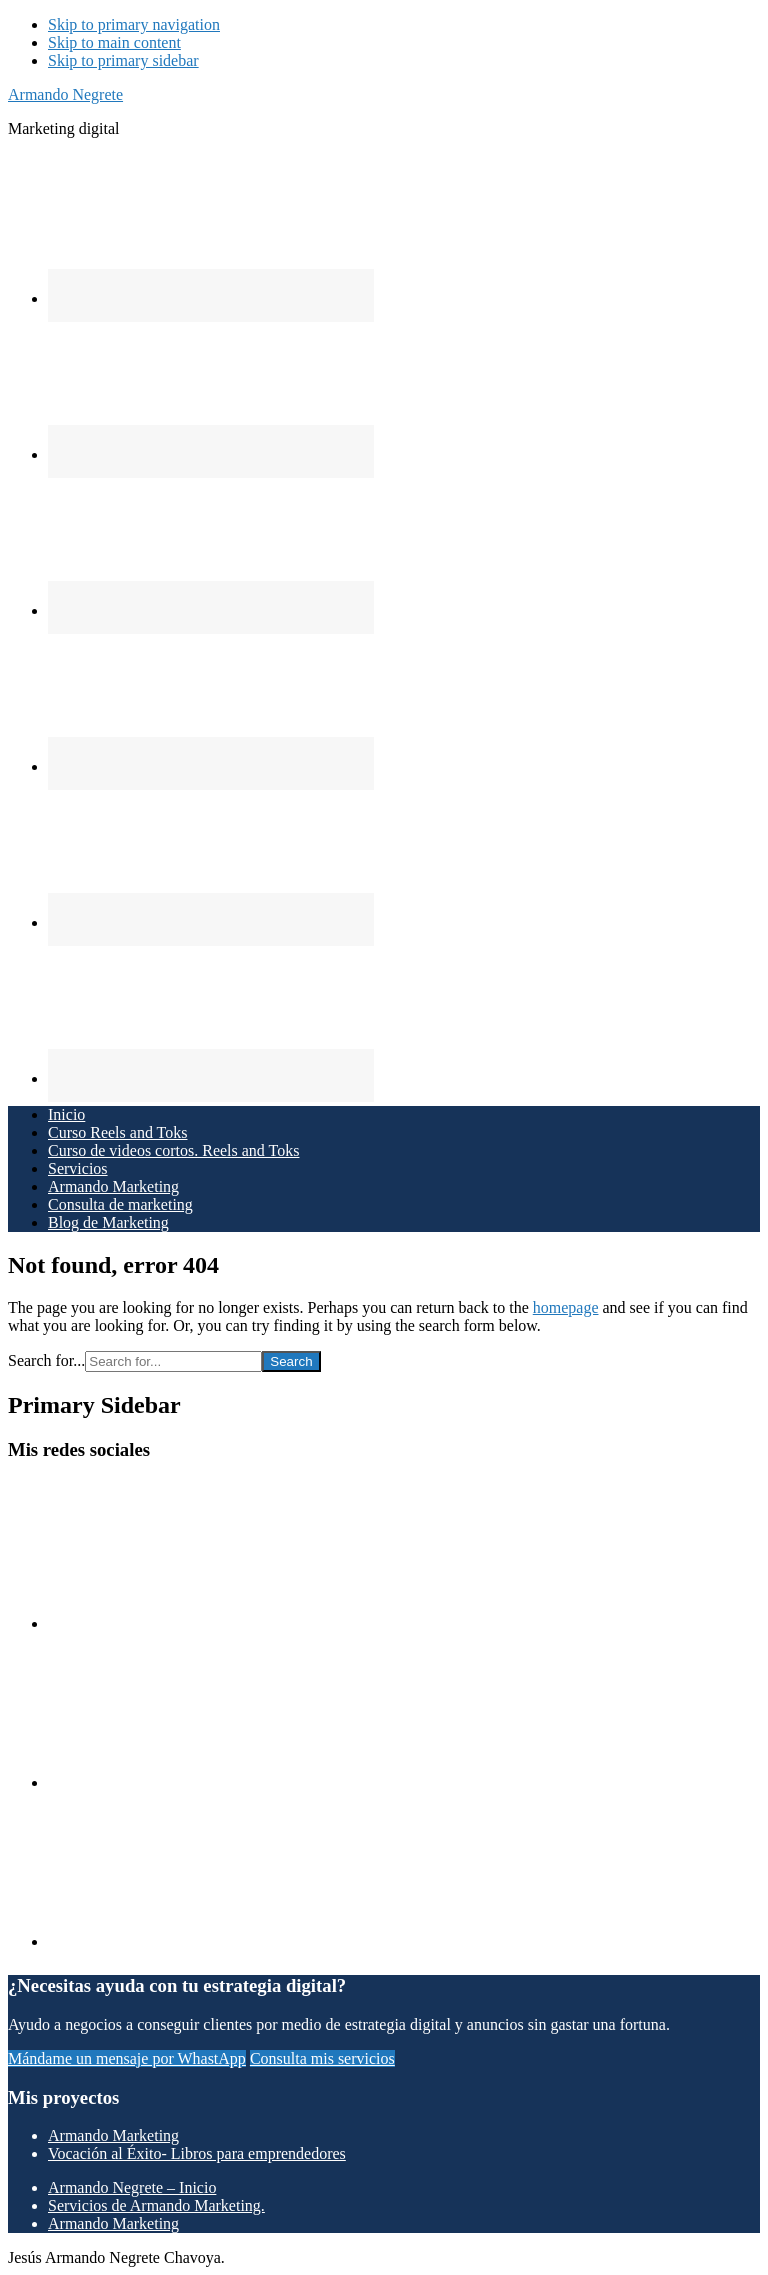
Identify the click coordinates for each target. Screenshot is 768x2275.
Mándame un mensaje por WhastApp (127, 2058)
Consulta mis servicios (322, 2058)
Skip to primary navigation (134, 24)
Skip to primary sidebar (123, 60)
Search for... (46, 1360)
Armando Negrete (65, 94)
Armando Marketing (113, 2135)
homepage (566, 1307)
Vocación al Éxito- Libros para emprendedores (197, 2153)
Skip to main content (114, 42)
